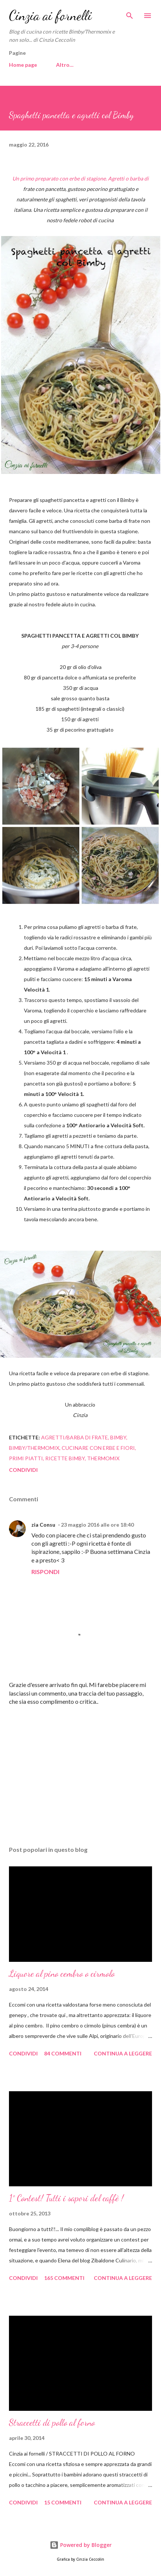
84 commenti (62, 2053)
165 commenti (64, 2278)
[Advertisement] (80, 1770)
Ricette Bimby (65, 1458)
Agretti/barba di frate (74, 1437)
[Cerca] (129, 13)
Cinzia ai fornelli (50, 15)
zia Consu (43, 1524)
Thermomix (103, 1458)
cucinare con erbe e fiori (98, 1448)
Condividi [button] (23, 1470)
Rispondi (45, 1571)
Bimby (118, 1437)
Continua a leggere (123, 2053)
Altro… (65, 65)
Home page (23, 65)
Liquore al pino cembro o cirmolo (62, 1973)
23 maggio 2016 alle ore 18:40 (97, 1524)
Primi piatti (26, 1458)
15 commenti (62, 2502)
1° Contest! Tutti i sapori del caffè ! (66, 2198)
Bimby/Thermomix (34, 1448)
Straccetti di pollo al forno (52, 2422)
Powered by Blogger (81, 2544)
